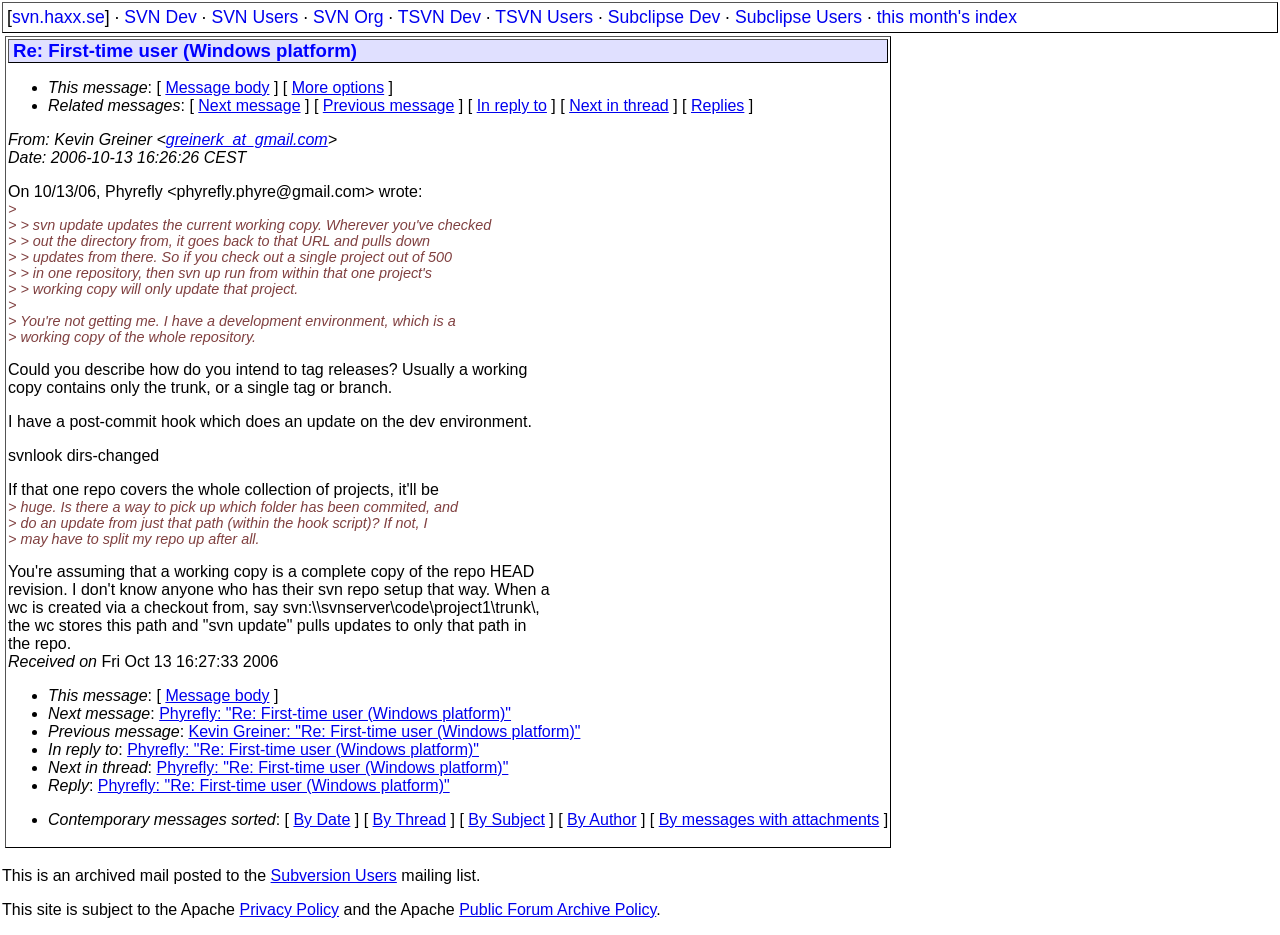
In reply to (512, 105)
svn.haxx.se (58, 17)
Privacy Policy (289, 909)
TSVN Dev (439, 17)
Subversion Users (334, 875)
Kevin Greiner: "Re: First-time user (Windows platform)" (385, 731)
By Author (601, 819)
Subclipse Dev (664, 17)
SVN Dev (160, 17)
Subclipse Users (798, 17)
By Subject (506, 819)
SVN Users (254, 17)
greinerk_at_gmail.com (247, 139)
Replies (717, 105)
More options (338, 87)
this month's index (947, 17)
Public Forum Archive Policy (557, 909)
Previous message (389, 105)
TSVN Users (544, 17)
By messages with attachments (769, 819)
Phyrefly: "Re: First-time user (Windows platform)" (335, 713)
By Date (321, 819)
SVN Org (348, 17)
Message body (217, 87)
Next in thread (619, 105)
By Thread (410, 819)
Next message (249, 105)
